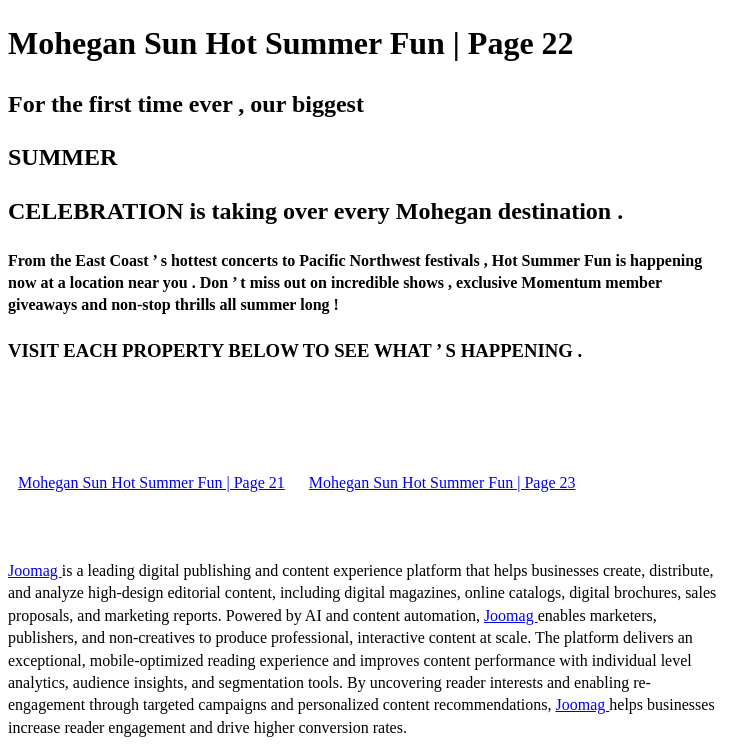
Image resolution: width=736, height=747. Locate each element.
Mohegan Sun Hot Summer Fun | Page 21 (151, 482)
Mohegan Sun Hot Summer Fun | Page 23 (442, 482)
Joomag (35, 570)
